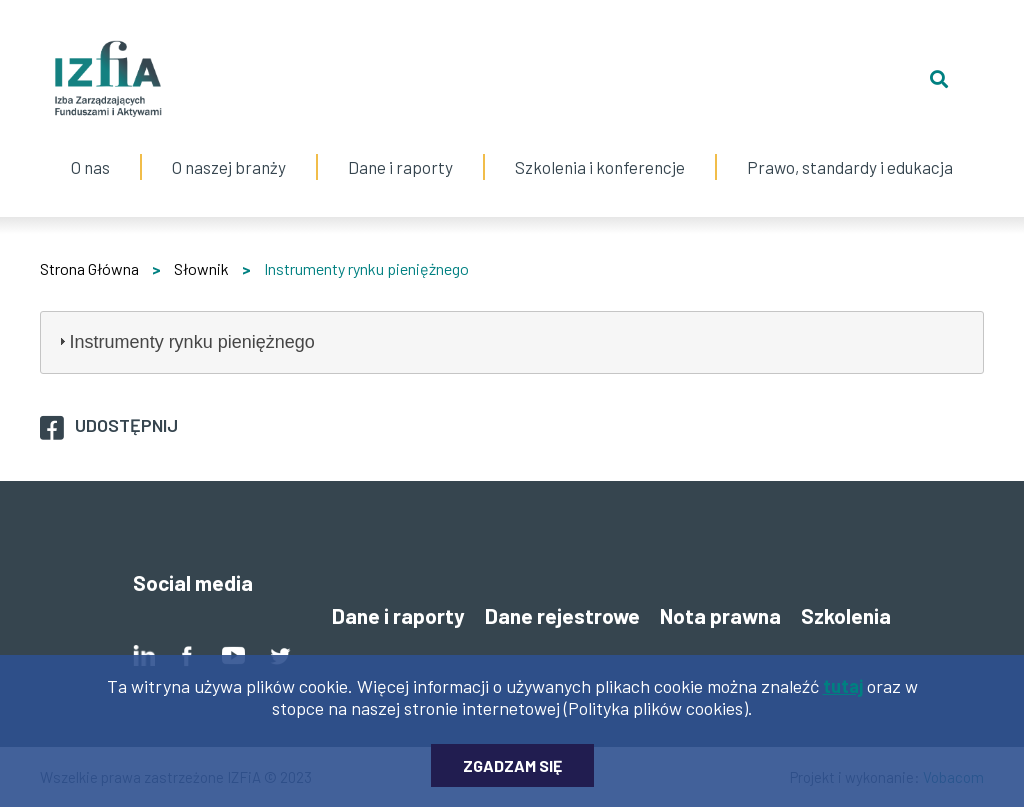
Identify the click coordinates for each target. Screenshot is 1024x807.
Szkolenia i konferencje (600, 147)
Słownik (201, 268)
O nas (90, 147)
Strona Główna (89, 268)
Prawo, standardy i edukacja (850, 147)
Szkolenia (846, 615)
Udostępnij (126, 425)
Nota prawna (720, 615)
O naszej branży (229, 147)
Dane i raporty (400, 167)
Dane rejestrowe (562, 615)
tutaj (843, 692)
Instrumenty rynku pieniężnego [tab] (184, 342)
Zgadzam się (512, 771)
